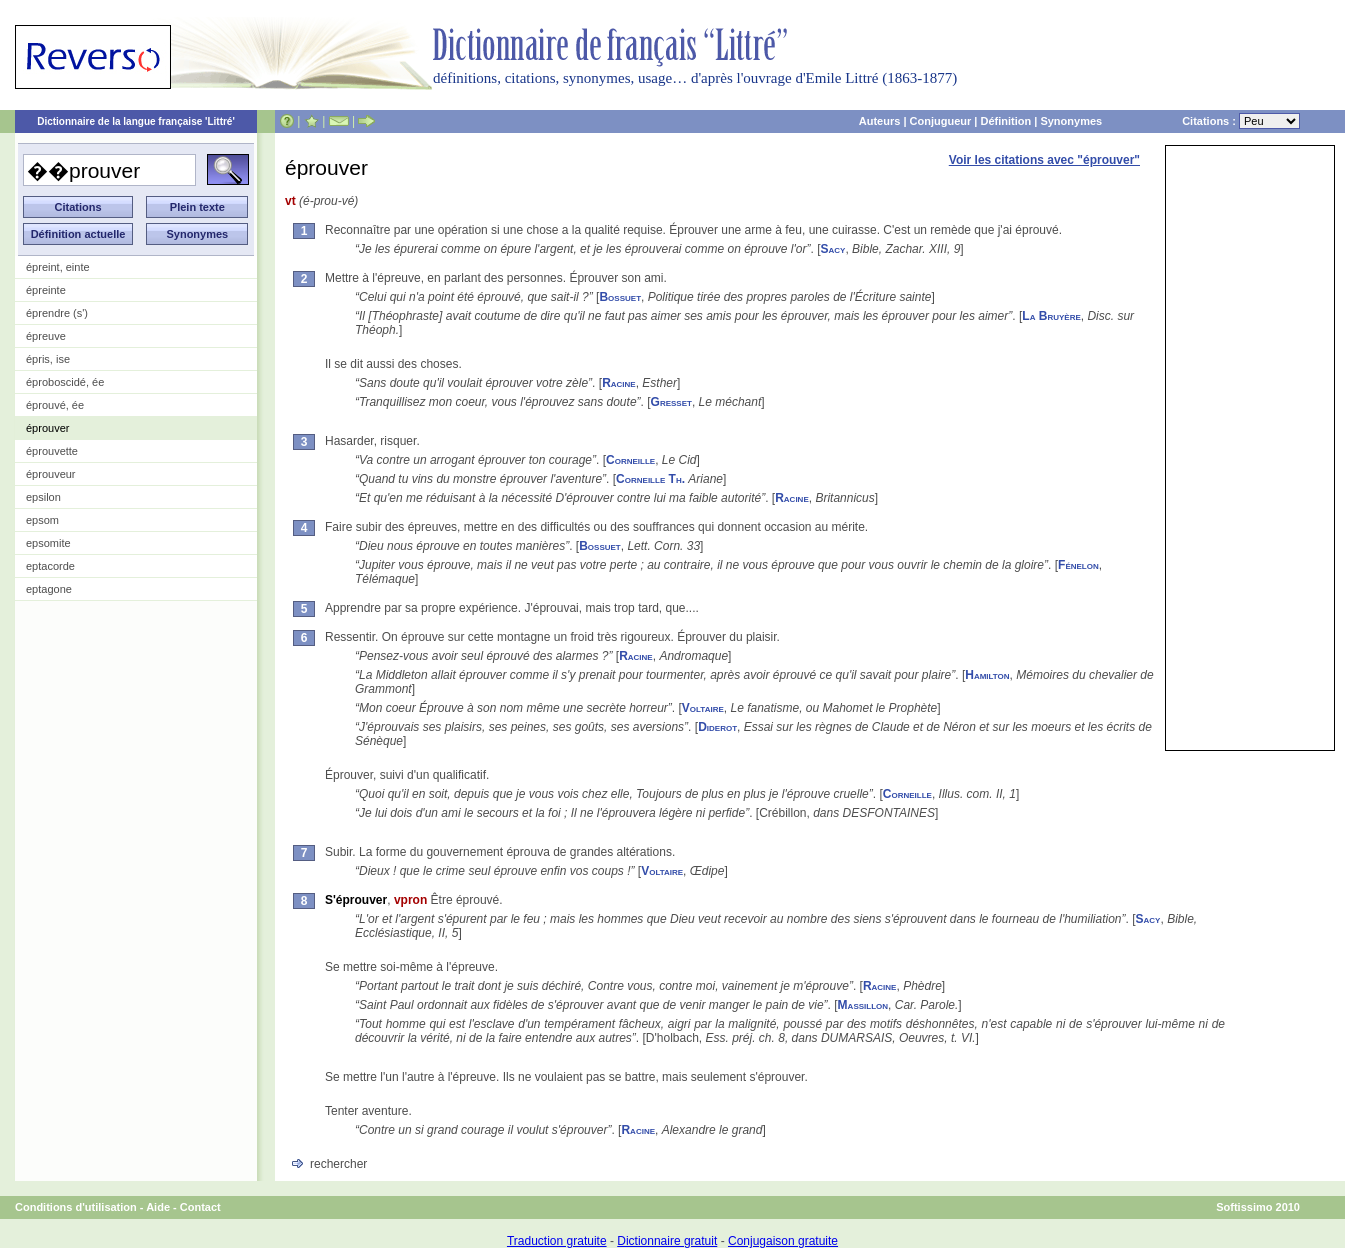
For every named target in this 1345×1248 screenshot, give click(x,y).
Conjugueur (941, 121)
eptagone (49, 589)
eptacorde (50, 566)
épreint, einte (58, 267)
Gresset (671, 402)
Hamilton (987, 675)
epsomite (48, 543)
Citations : (1241, 121)
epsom (42, 520)
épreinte (46, 290)
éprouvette (52, 451)
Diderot (717, 727)
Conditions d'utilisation (76, 1207)
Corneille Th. (650, 479)
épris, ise (48, 359)
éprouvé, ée (55, 405)
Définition (1005, 121)
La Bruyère (1051, 316)
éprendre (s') (57, 313)
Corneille (630, 460)
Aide (158, 1207)
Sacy (833, 249)
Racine (619, 383)
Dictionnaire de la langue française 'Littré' (136, 121)
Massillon (863, 1005)
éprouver (47, 428)
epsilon (43, 497)
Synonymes (1071, 121)
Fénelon (1078, 565)
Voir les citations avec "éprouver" (1044, 160)
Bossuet (620, 297)
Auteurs (880, 121)
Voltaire (703, 708)
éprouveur (51, 474)
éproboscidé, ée (65, 382)
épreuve (46, 336)
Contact (200, 1207)
